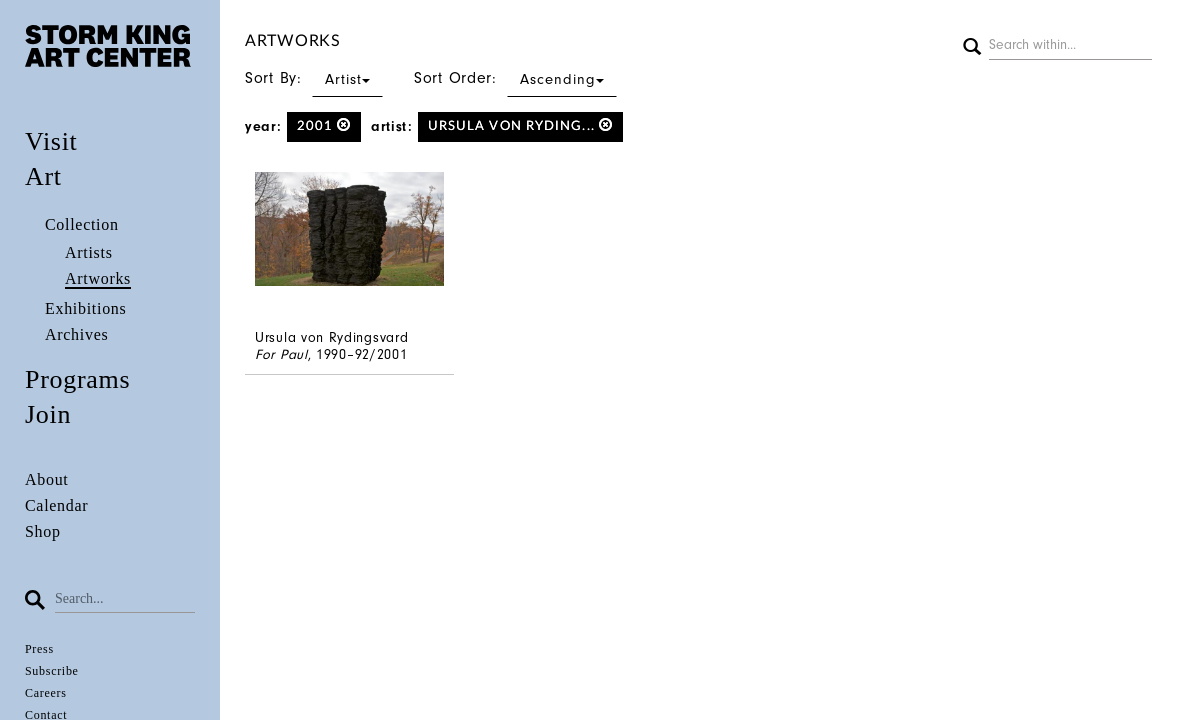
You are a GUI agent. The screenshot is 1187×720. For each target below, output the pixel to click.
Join (48, 414)
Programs (77, 379)
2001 (324, 125)
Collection (82, 224)
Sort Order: (515, 78)
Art (43, 176)
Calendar (56, 505)
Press (39, 649)
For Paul (281, 354)
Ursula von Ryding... (520, 125)
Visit (51, 141)
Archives (76, 334)
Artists (89, 252)
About (47, 479)
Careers (46, 693)
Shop (43, 531)
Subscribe (52, 671)
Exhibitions (85, 308)
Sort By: (314, 78)
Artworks (98, 278)
